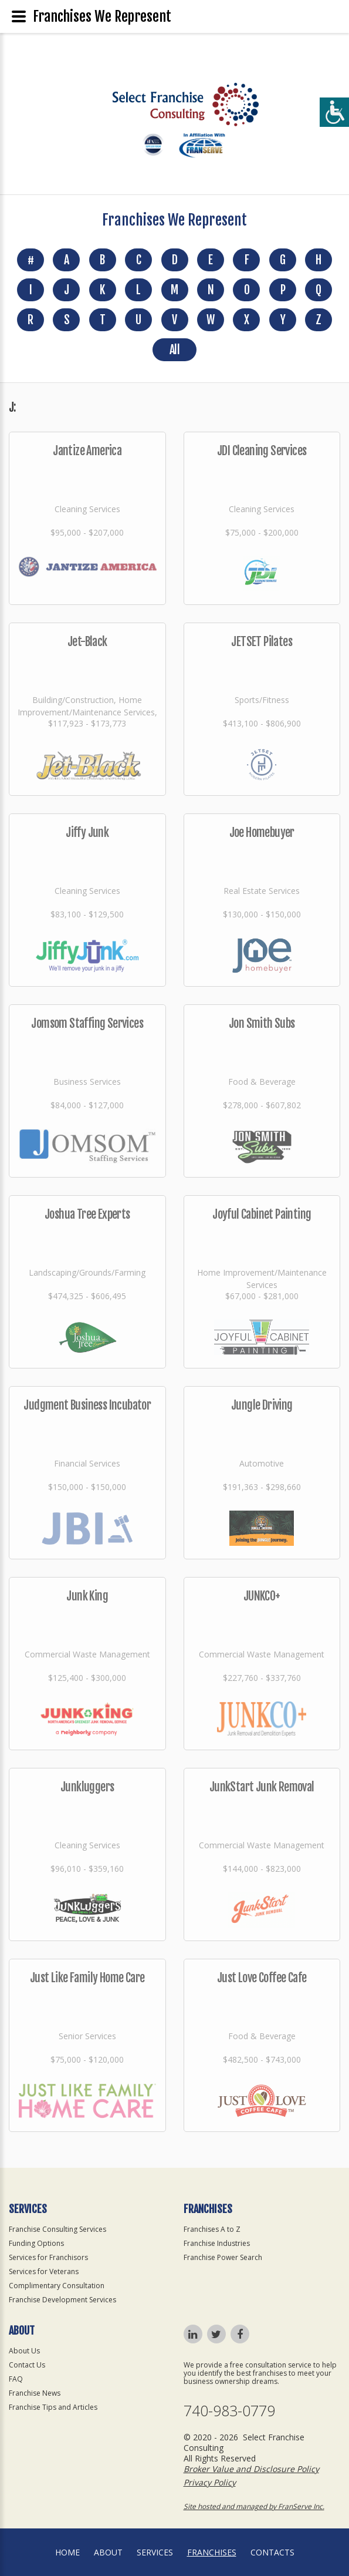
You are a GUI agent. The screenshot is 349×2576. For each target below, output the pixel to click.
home (67, 2552)
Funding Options (36, 2243)
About (108, 2552)
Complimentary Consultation (56, 2286)
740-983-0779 (229, 2410)
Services (155, 2552)
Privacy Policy (210, 2482)
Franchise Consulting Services (57, 2229)
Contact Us (27, 2365)
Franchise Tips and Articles (53, 2407)
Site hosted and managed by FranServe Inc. (254, 2506)
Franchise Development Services (62, 2300)
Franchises (211, 2552)
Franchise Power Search (223, 2257)
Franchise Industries (217, 2243)
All (174, 349)
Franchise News (34, 2393)
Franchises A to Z (212, 2229)
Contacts (272, 2552)
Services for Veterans (44, 2271)
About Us (24, 2351)
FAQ (16, 2379)
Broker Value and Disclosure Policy (251, 2468)
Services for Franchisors (48, 2257)
